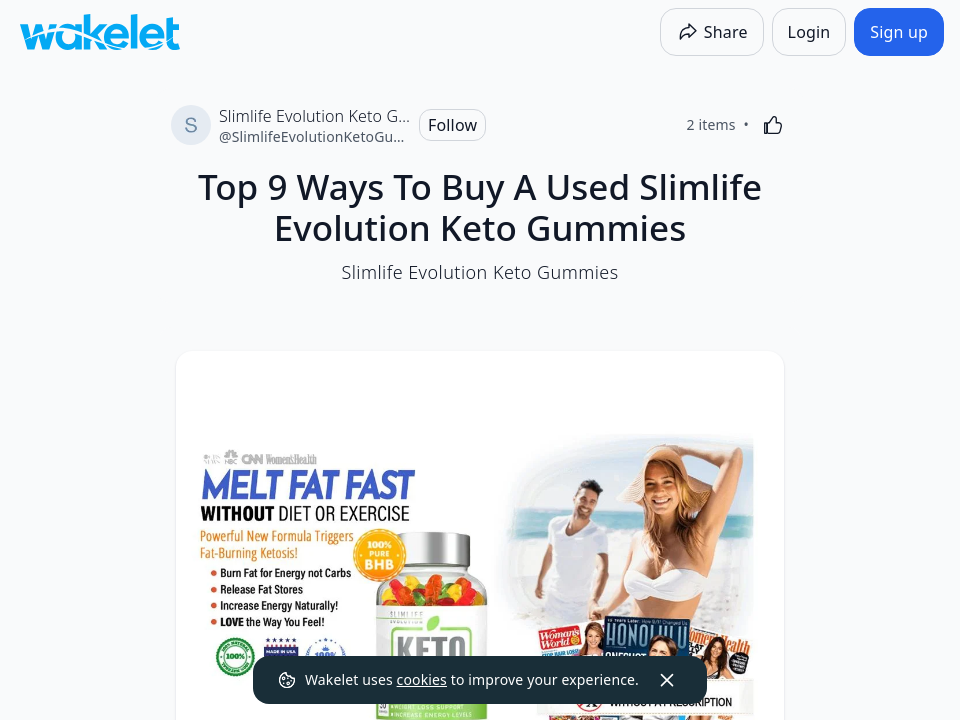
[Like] (773, 125)
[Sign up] (899, 32)
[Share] (712, 32)
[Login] (809, 32)
